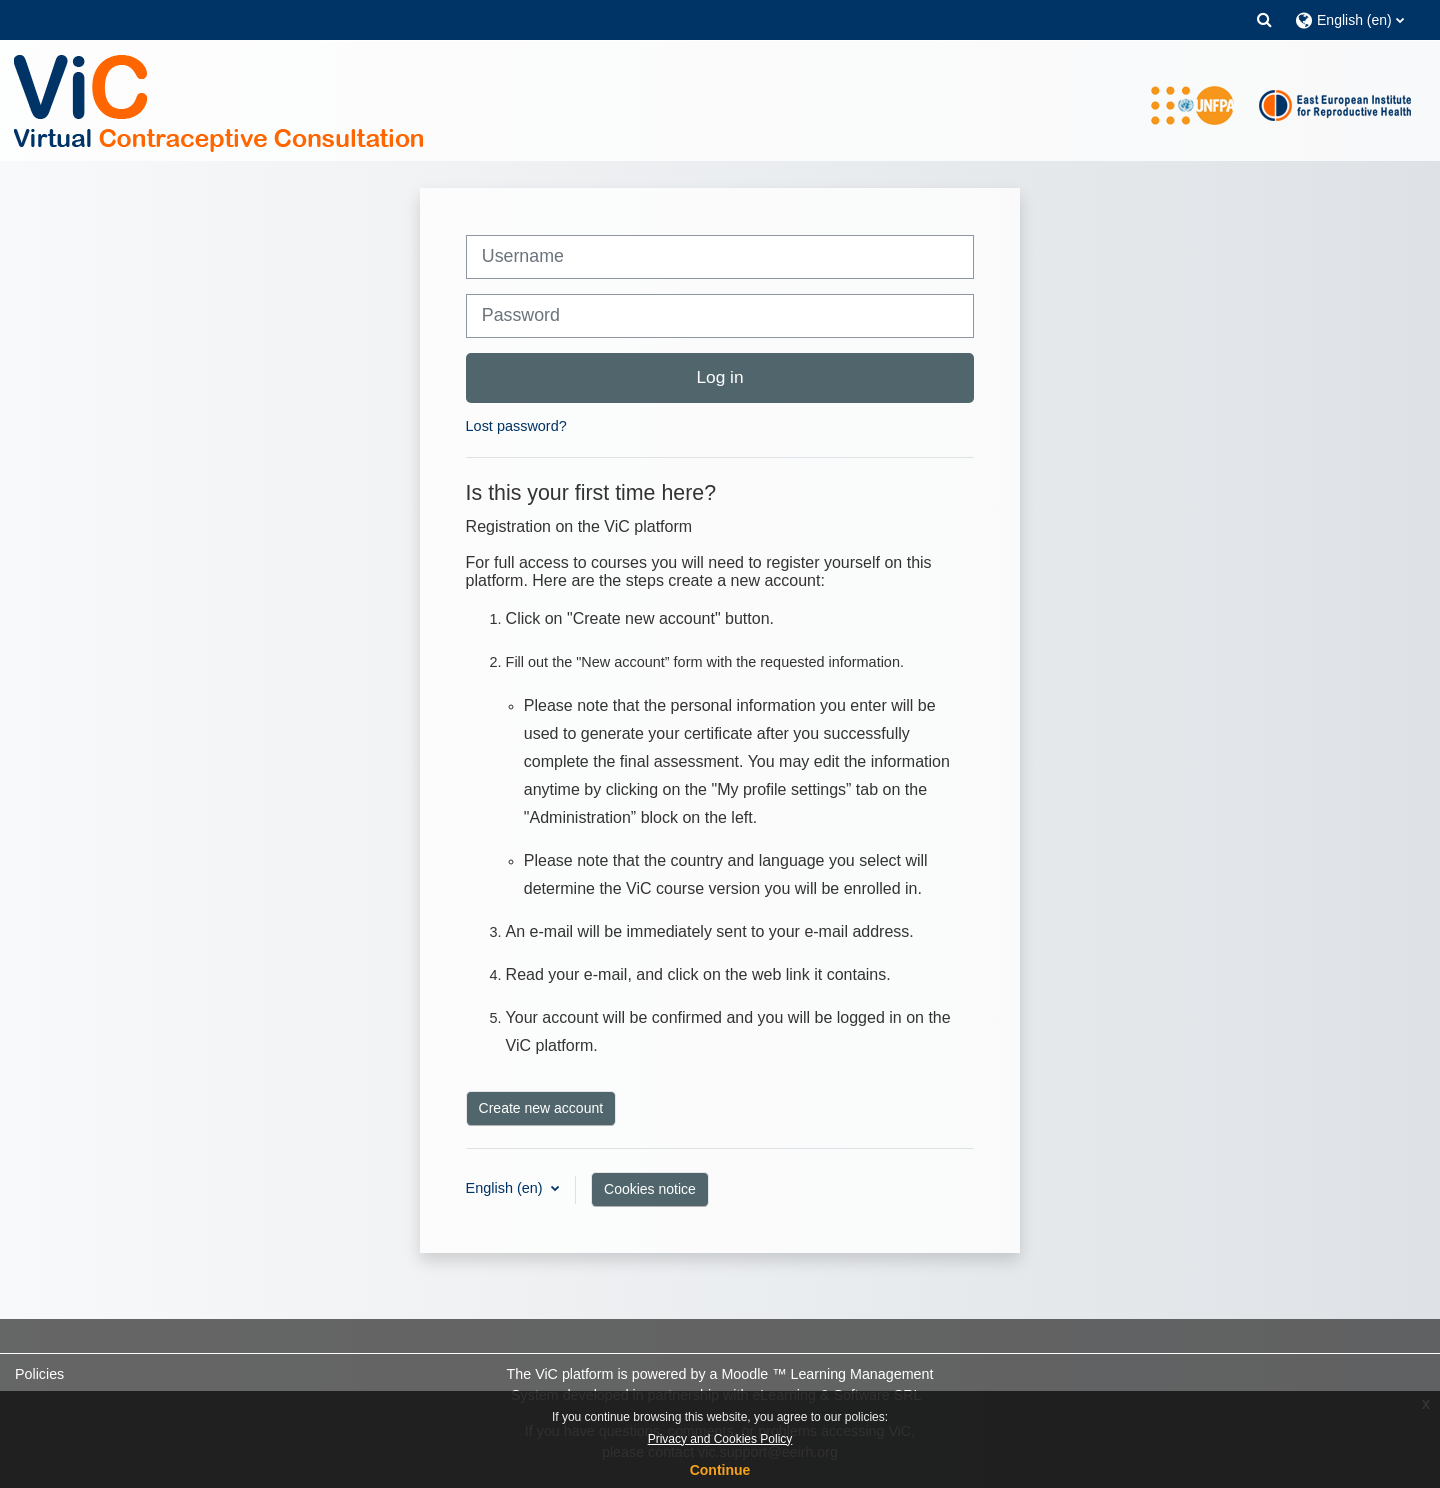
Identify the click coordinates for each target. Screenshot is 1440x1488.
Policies (39, 1374)
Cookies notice (650, 1189)
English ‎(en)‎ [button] (506, 1188)
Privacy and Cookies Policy (720, 1439)
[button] (1265, 19)
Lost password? (516, 426)
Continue (720, 1470)
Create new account (541, 1108)
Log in (719, 377)
